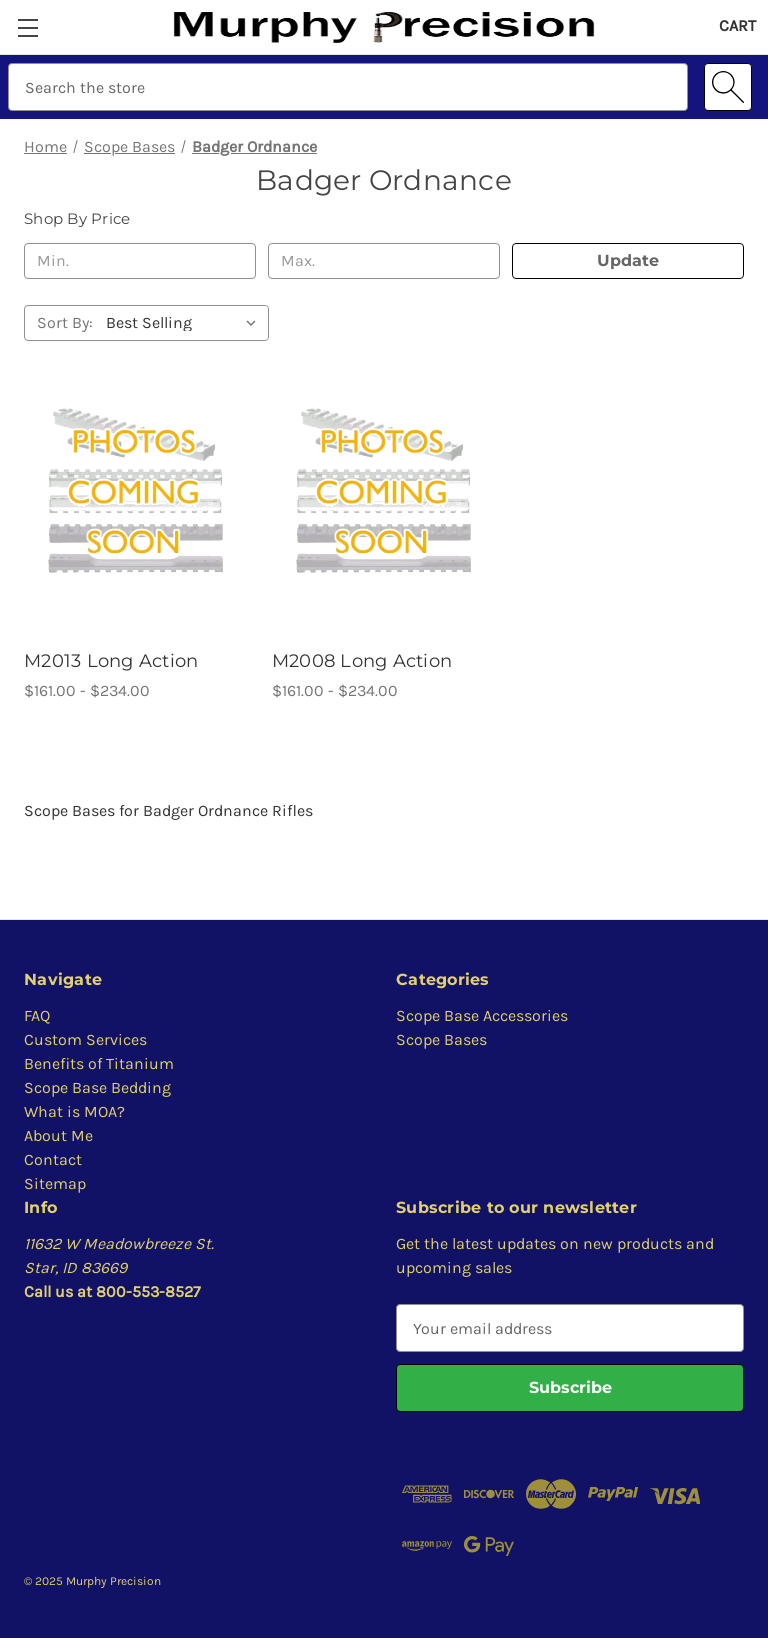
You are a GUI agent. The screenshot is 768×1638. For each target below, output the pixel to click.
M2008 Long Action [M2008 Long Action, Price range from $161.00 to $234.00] (362, 661)
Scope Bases (441, 1039)
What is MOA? (74, 1111)
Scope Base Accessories (482, 1015)
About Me (58, 1135)
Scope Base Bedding (97, 1087)
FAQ (37, 1015)
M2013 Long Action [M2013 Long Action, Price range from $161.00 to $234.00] (111, 661)
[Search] (728, 87)
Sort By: (65, 322)
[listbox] (185, 323)
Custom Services (85, 1039)
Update (628, 260)
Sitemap (55, 1183)
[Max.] (384, 261)
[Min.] (140, 261)
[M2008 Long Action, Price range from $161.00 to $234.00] (384, 489)
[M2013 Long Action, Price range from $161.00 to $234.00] (136, 489)
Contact (53, 1159)
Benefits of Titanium (99, 1063)
